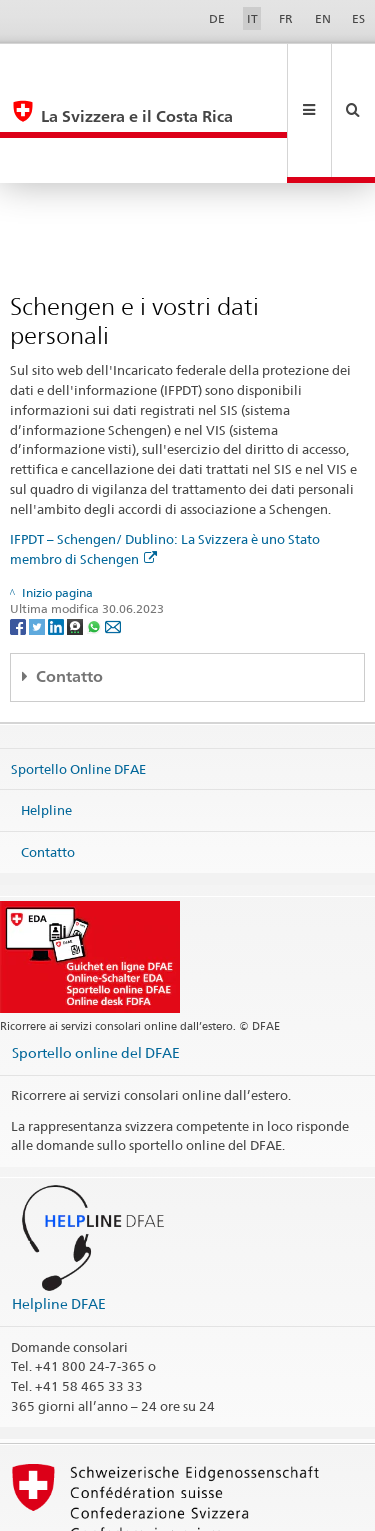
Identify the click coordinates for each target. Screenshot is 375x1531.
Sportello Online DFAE (78, 677)
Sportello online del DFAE (96, 961)
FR (286, 18)
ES (358, 18)
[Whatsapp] (95, 534)
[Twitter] (38, 534)
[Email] (113, 534)
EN (323, 18)
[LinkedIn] (57, 534)
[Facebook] (19, 534)
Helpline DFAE (59, 1212)
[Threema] (76, 534)
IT (252, 18)
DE (217, 18)
